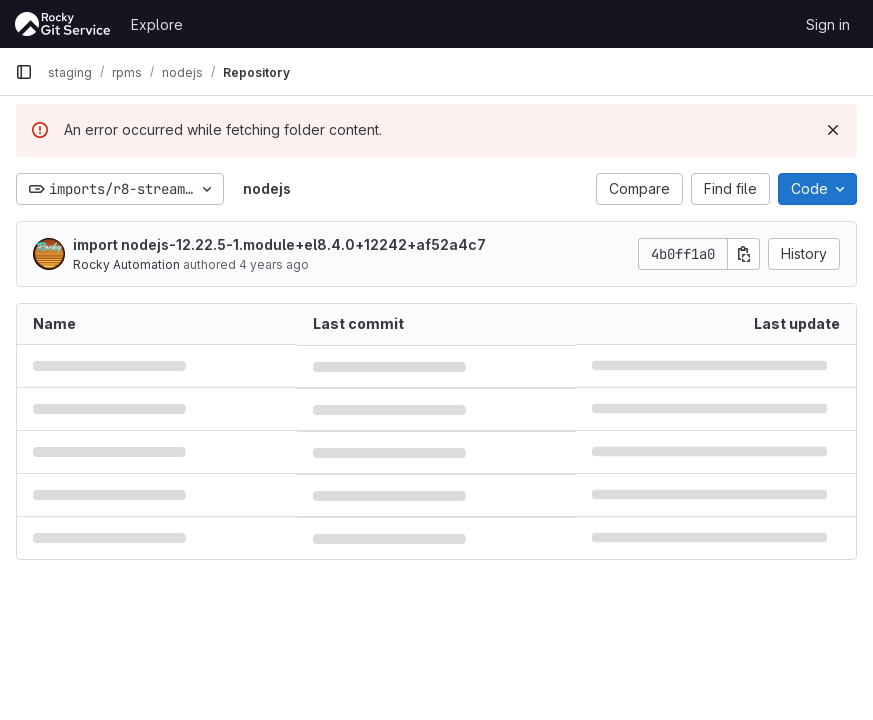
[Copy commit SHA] (744, 254)
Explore (157, 24)
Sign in (828, 24)
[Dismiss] (833, 130)
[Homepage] (63, 24)
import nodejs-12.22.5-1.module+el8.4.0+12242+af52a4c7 (279, 244)
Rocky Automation (126, 264)
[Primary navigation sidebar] (24, 72)
